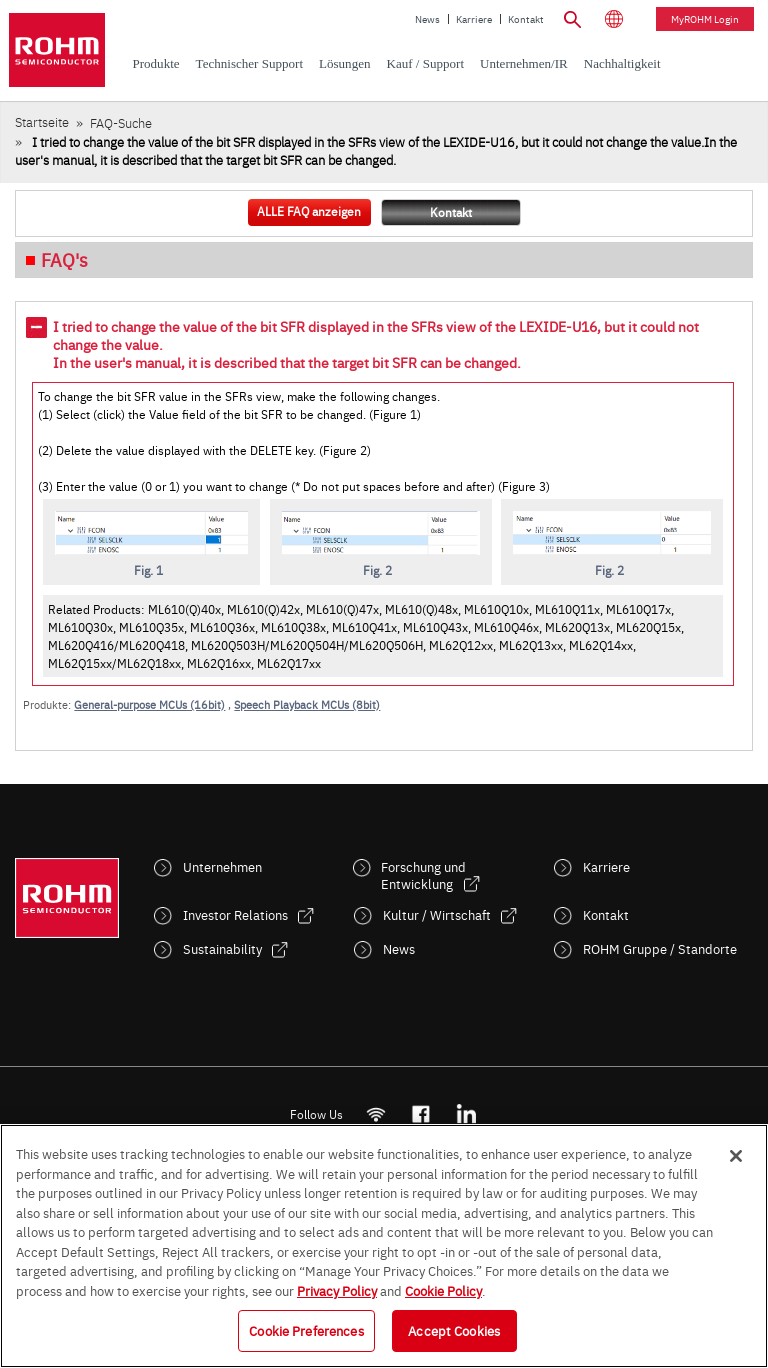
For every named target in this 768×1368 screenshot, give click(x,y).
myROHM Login (705, 19)
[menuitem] (622, 64)
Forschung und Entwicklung (423, 875)
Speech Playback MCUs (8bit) (307, 704)
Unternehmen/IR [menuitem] (524, 63)
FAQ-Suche (121, 122)
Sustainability (222, 948)
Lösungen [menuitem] (344, 63)
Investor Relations (235, 914)
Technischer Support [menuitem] (249, 63)
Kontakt (526, 19)
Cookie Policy (443, 1290)
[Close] (736, 1156)
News (427, 19)
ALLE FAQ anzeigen (309, 211)
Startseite (42, 121)
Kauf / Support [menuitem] (425, 63)
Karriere (474, 19)
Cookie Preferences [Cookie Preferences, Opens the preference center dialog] (306, 1330)
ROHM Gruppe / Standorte (660, 948)
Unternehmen (222, 866)
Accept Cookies (454, 1330)
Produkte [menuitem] (155, 63)
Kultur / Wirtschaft (437, 914)
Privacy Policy (337, 1290)
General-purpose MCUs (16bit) (149, 704)
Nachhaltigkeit (622, 63)
